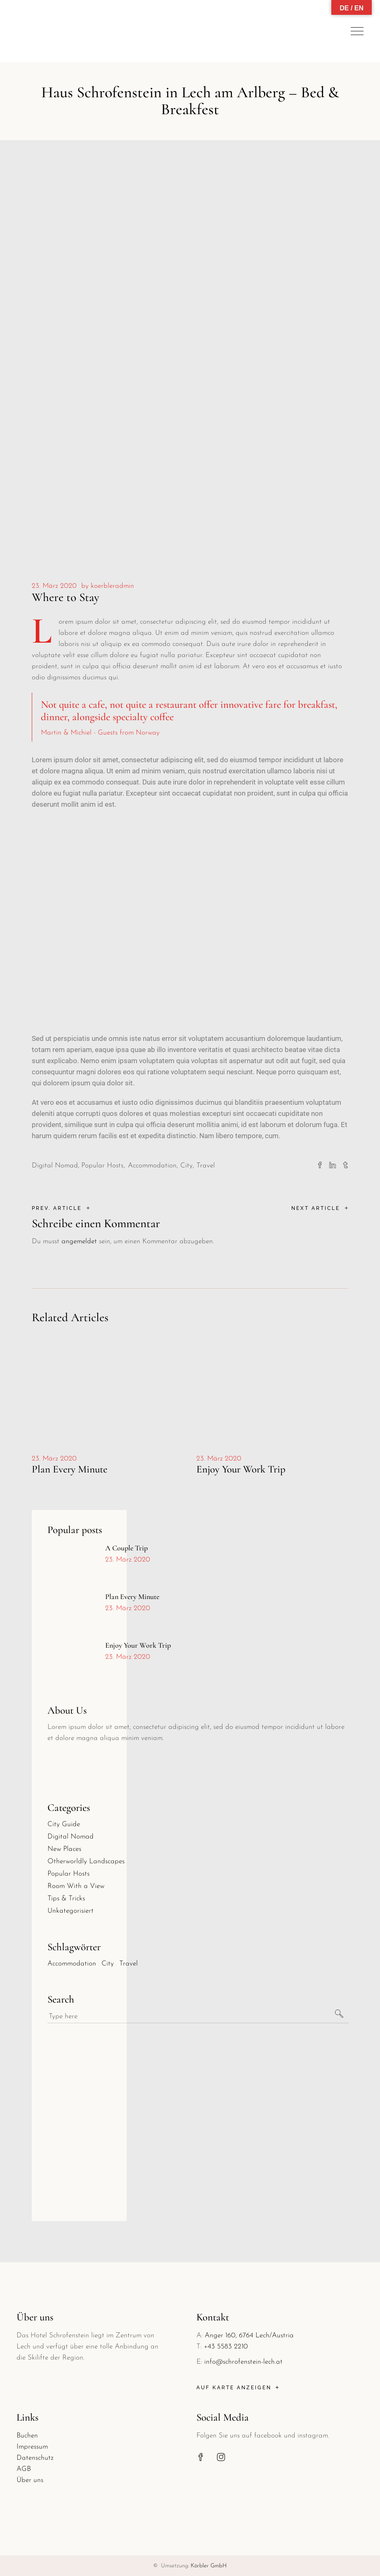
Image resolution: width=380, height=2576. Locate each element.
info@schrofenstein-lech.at (243, 2361)
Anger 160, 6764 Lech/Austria (249, 2335)
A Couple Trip (126, 1547)
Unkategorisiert (70, 1910)
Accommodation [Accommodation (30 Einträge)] (71, 1963)
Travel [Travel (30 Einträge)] (128, 1963)
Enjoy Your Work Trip (241, 1469)
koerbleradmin (112, 585)
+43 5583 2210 (226, 2346)
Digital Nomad (55, 1165)
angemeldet (79, 1241)
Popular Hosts (102, 1165)
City (186, 1165)
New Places (64, 1849)
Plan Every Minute (69, 1469)
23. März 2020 (54, 585)
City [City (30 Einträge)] (107, 1963)
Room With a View (75, 1886)
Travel (205, 1165)
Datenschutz (35, 2457)
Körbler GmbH (209, 2566)
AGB (24, 2469)
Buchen (27, 2435)
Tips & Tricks (66, 1898)
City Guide (63, 1824)
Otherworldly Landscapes (86, 1861)
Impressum (32, 2446)
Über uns (30, 2480)
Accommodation (152, 1165)
